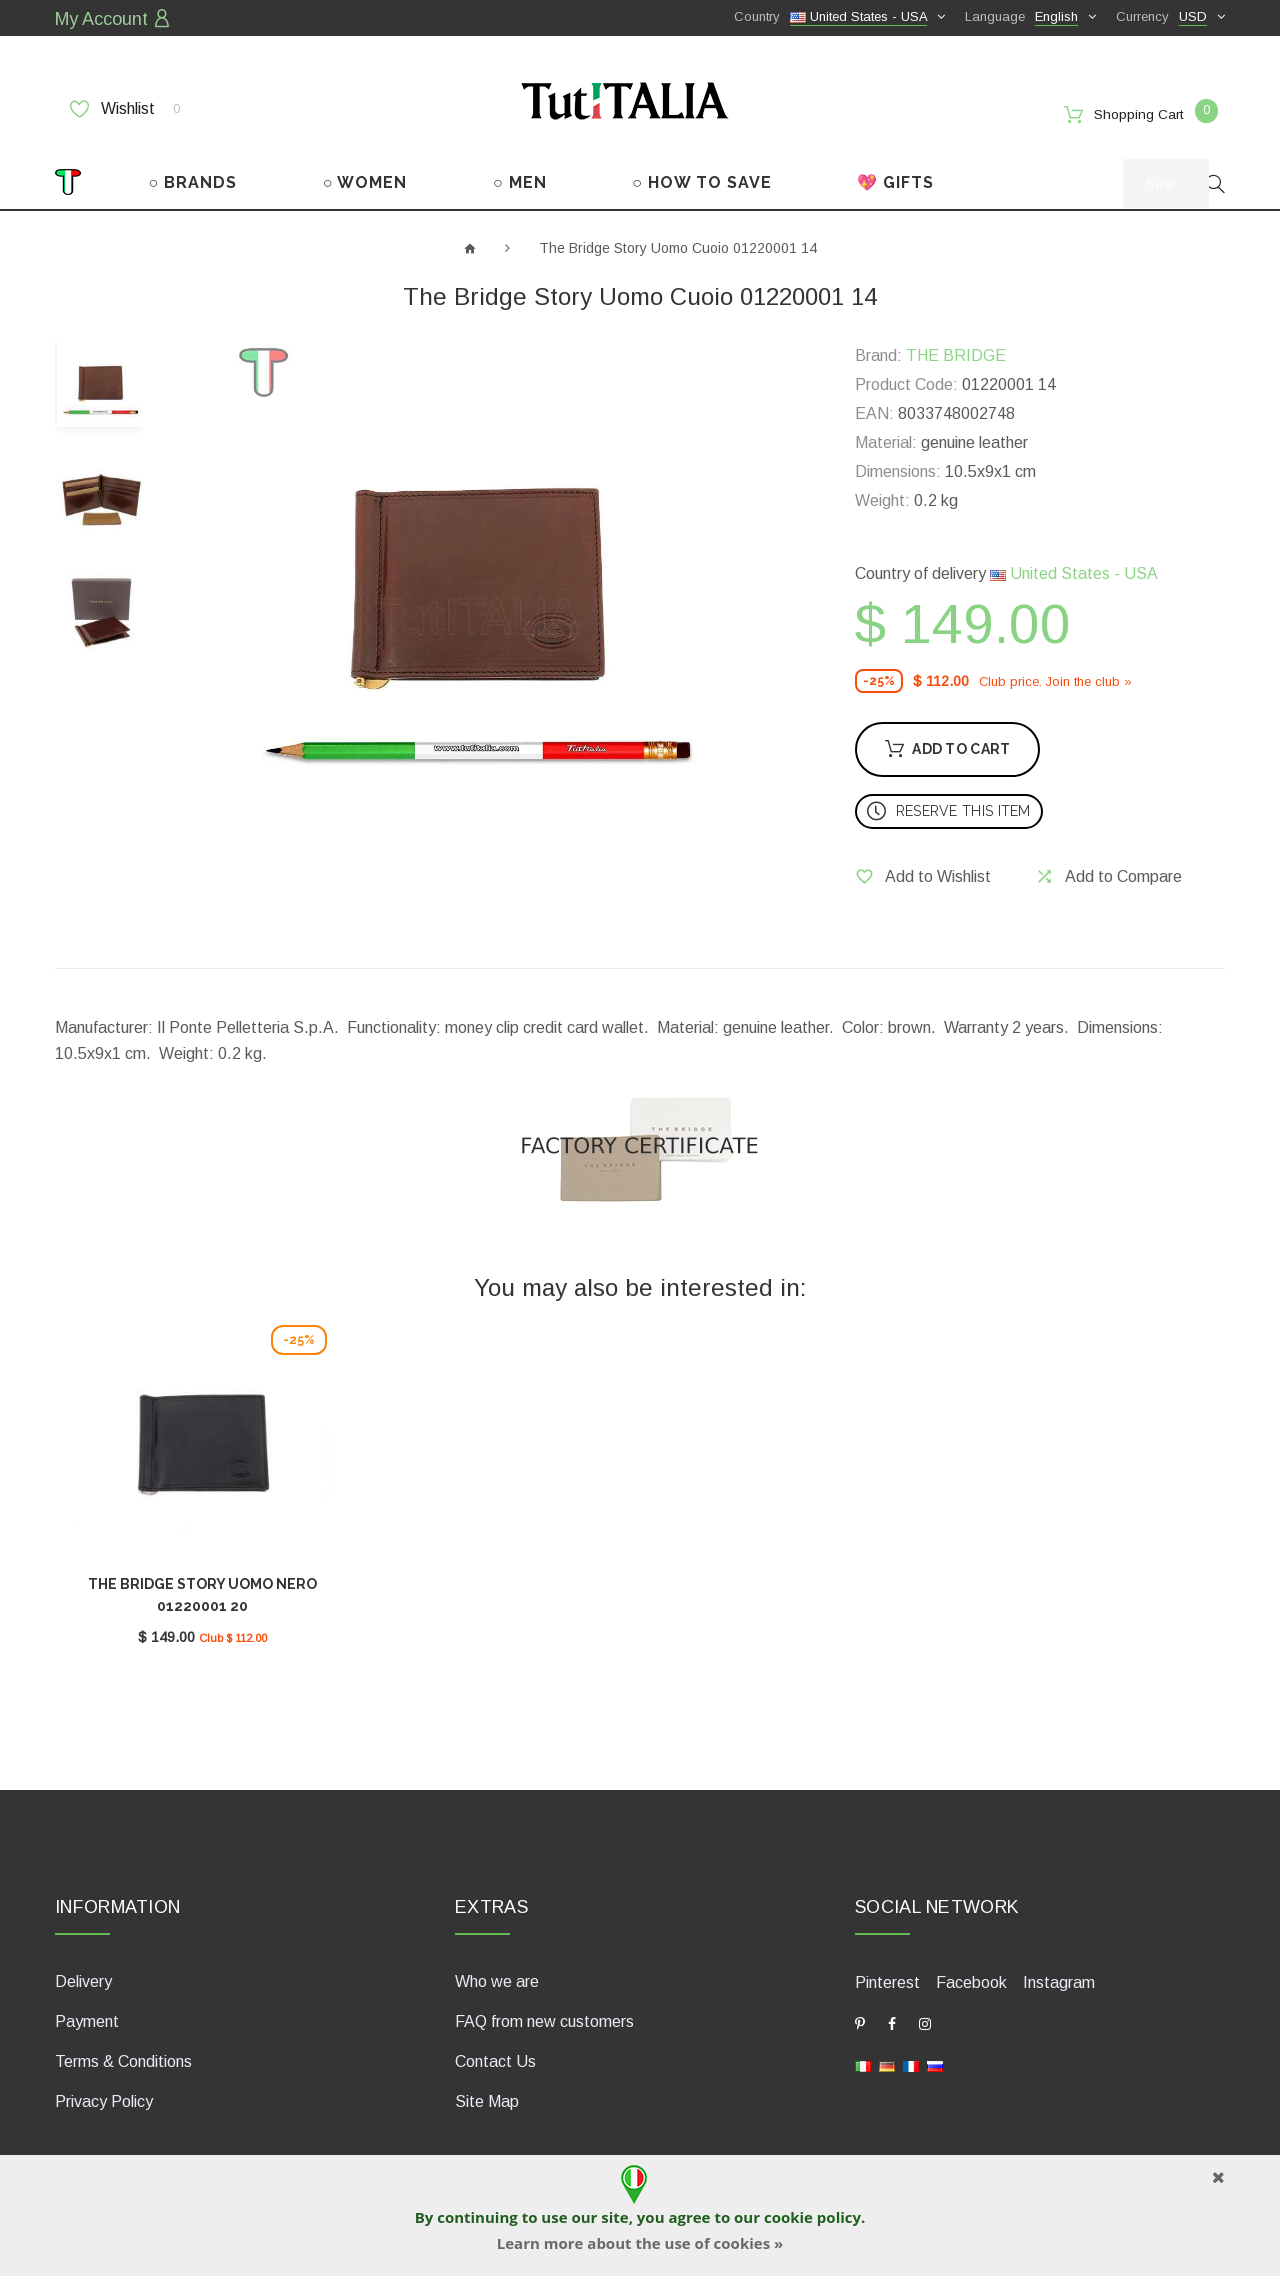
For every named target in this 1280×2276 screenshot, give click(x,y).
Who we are (497, 1974)
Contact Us (495, 2054)
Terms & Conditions (123, 2054)
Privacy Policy (104, 2094)
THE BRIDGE (956, 352)
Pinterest (887, 1975)
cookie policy (812, 2217)
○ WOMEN (365, 178)
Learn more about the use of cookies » (640, 2243)
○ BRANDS (193, 178)
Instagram (1059, 1975)
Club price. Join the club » (1055, 677)
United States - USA (1074, 570)
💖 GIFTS (895, 178)
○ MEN (520, 178)
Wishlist (125, 107)
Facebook (971, 1975)
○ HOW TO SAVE (702, 178)
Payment (87, 2014)
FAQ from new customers (544, 2014)
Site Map (487, 2094)
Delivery (83, 1974)
